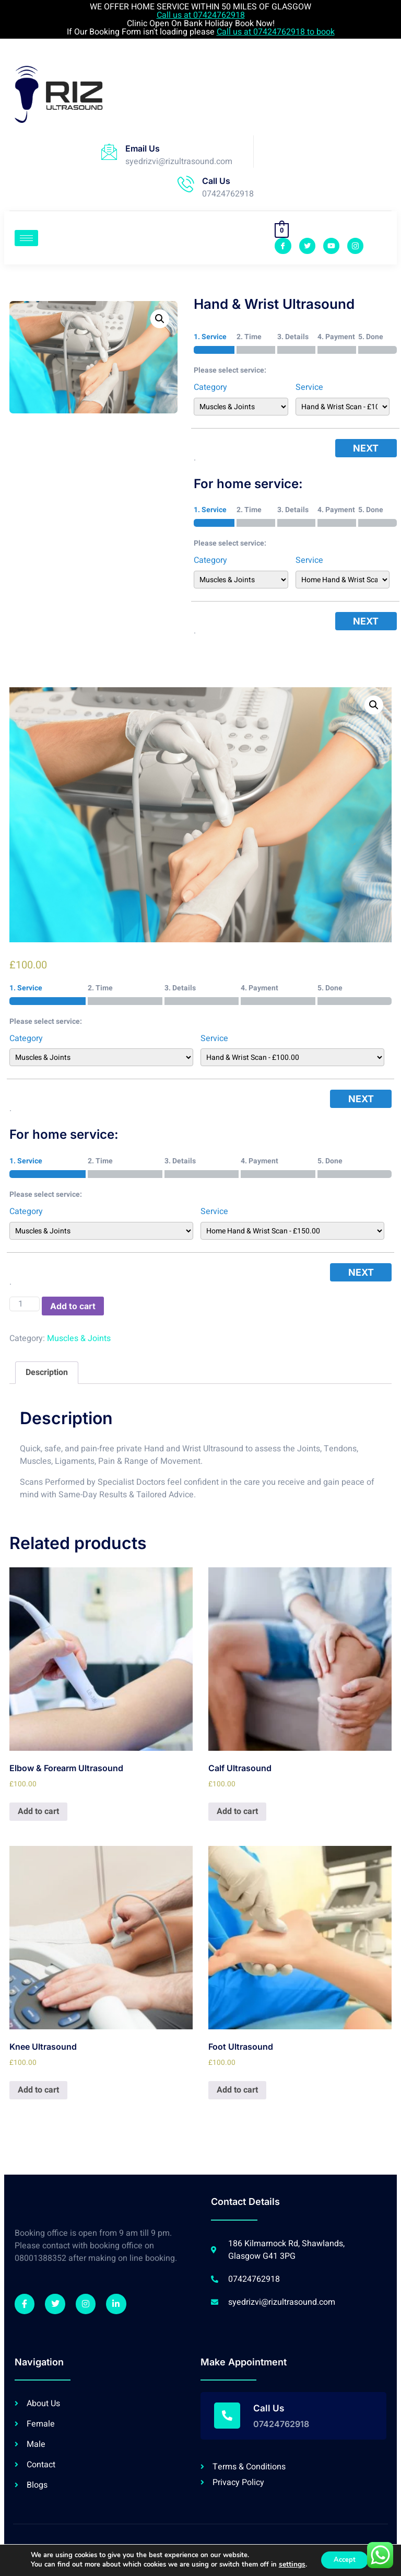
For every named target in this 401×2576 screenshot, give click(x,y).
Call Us (216, 181)
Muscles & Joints (79, 1338)
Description (47, 1372)
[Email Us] (109, 151)
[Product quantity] (24, 1304)
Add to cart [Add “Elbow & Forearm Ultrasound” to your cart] (38, 1811)
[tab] (46, 1372)
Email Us (142, 148)
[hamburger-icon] (26, 238)
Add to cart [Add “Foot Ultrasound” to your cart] (237, 2090)
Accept (344, 2560)
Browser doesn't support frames (182, 92)
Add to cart (73, 1306)
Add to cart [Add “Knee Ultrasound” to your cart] (38, 2090)
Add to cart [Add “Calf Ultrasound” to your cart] (237, 1811)
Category (210, 387)
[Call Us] (186, 184)
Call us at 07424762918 (201, 15)
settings (288, 2564)
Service (309, 387)
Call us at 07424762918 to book (276, 32)
